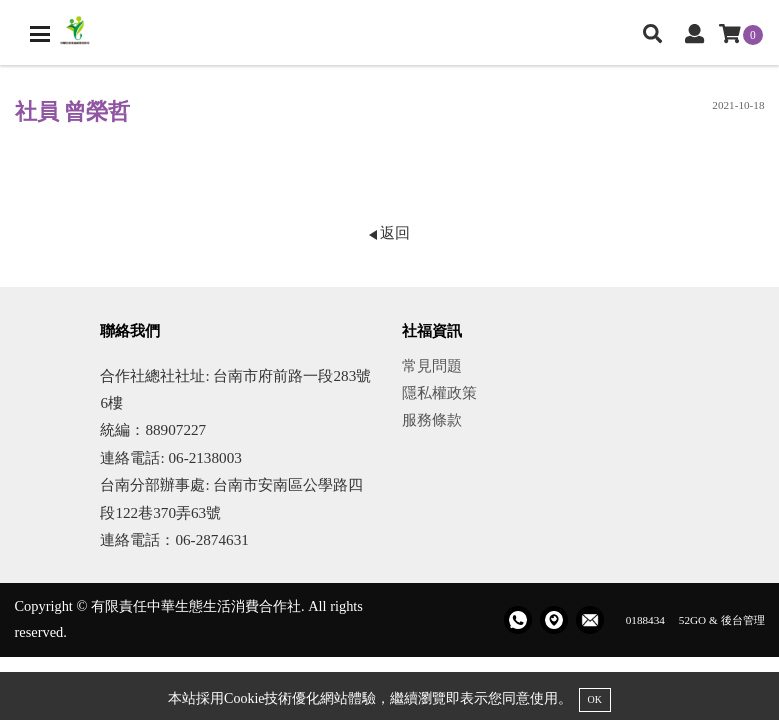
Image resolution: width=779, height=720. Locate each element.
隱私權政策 (439, 392)
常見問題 (432, 365)
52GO (692, 620)
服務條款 (432, 419)
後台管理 (743, 620)
